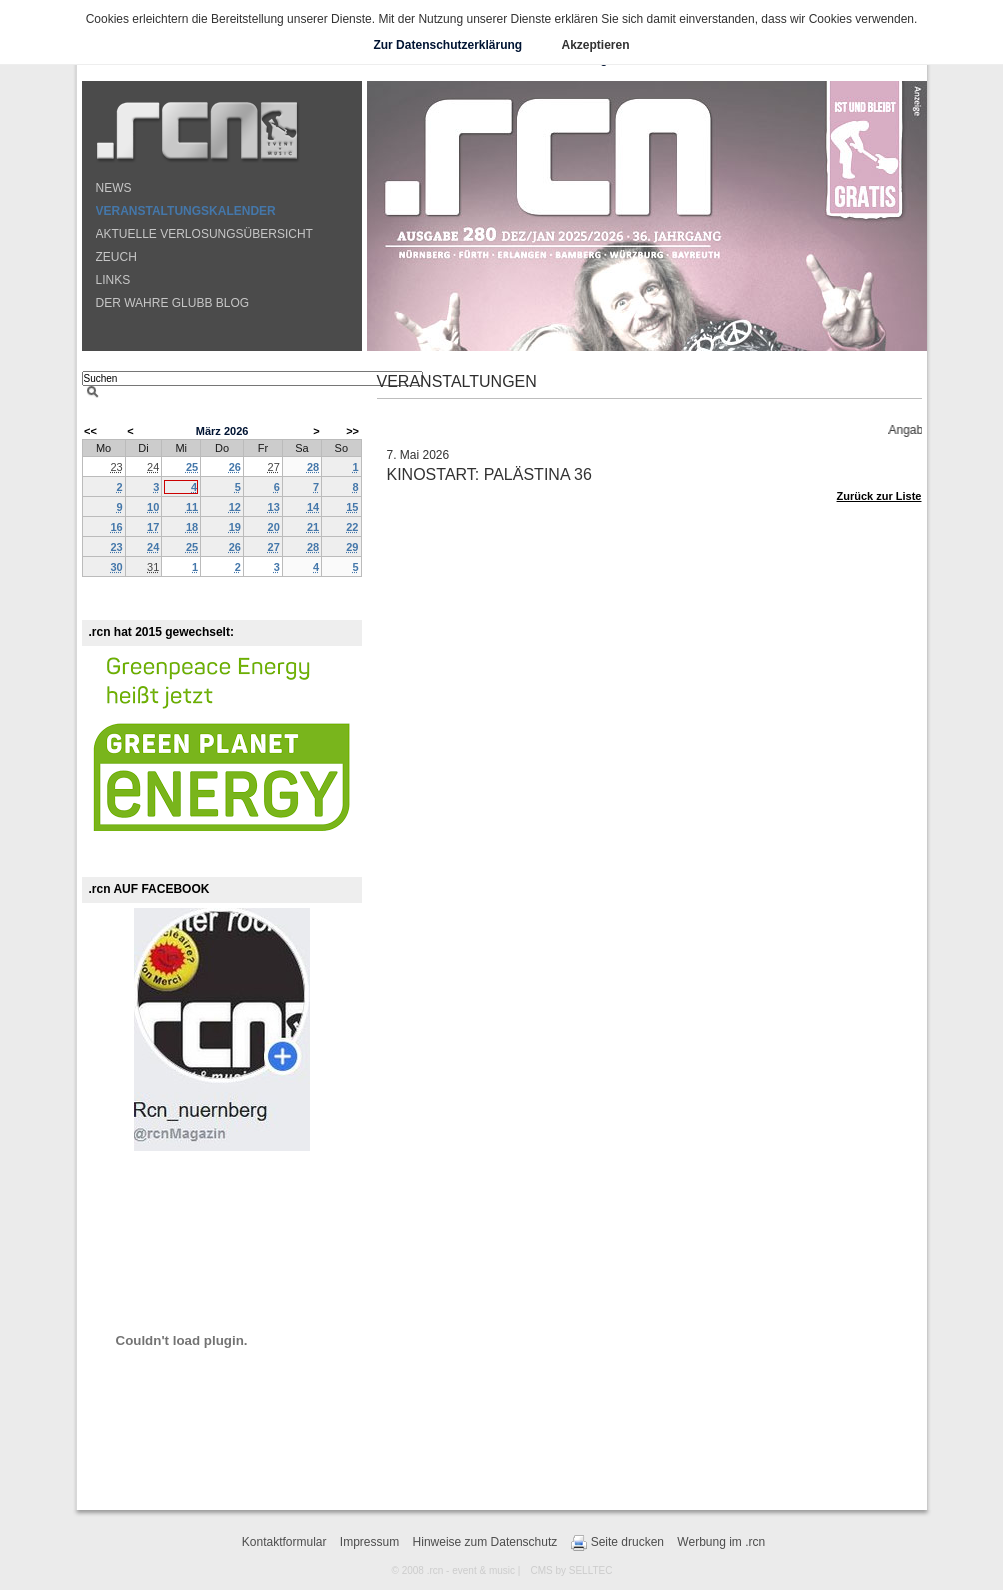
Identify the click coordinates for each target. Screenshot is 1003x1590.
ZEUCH (116, 257)
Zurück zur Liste (879, 496)
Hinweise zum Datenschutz (485, 1542)
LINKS (113, 280)
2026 (236, 431)
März (208, 431)
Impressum (369, 1542)
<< (90, 431)
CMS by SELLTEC (571, 1570)
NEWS (114, 188)
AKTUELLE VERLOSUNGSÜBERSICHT (204, 234)
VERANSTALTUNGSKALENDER (186, 211)
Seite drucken (617, 1543)
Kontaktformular (284, 1542)
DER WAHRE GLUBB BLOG (173, 303)
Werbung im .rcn (721, 1542)
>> (352, 431)
